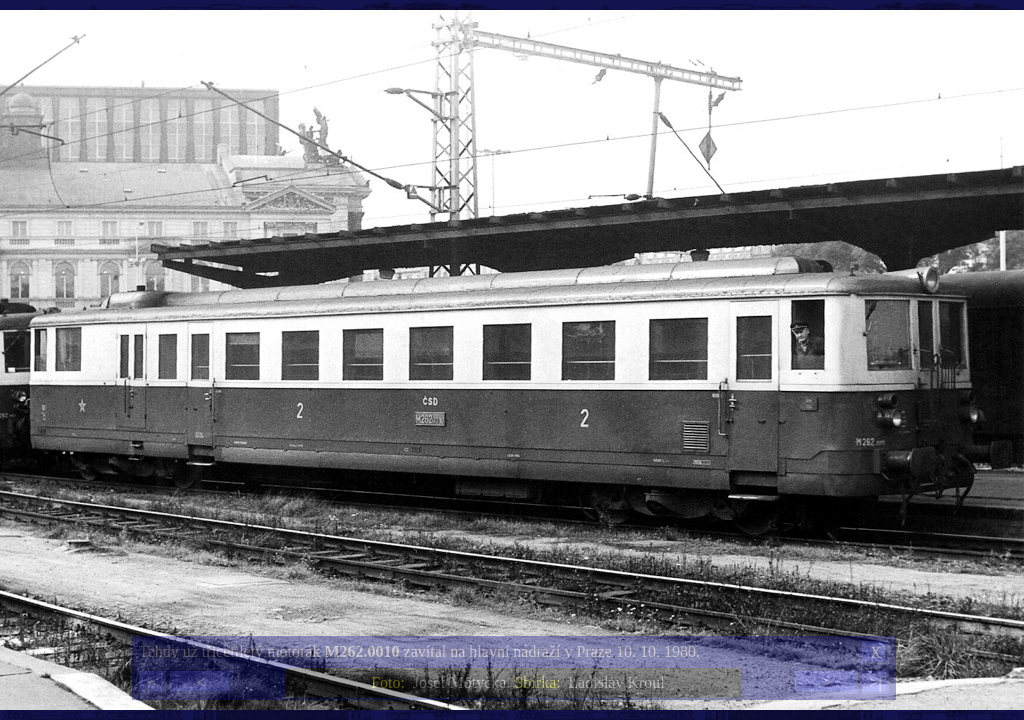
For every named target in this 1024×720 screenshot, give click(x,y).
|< (152, 682)
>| (875, 682)
